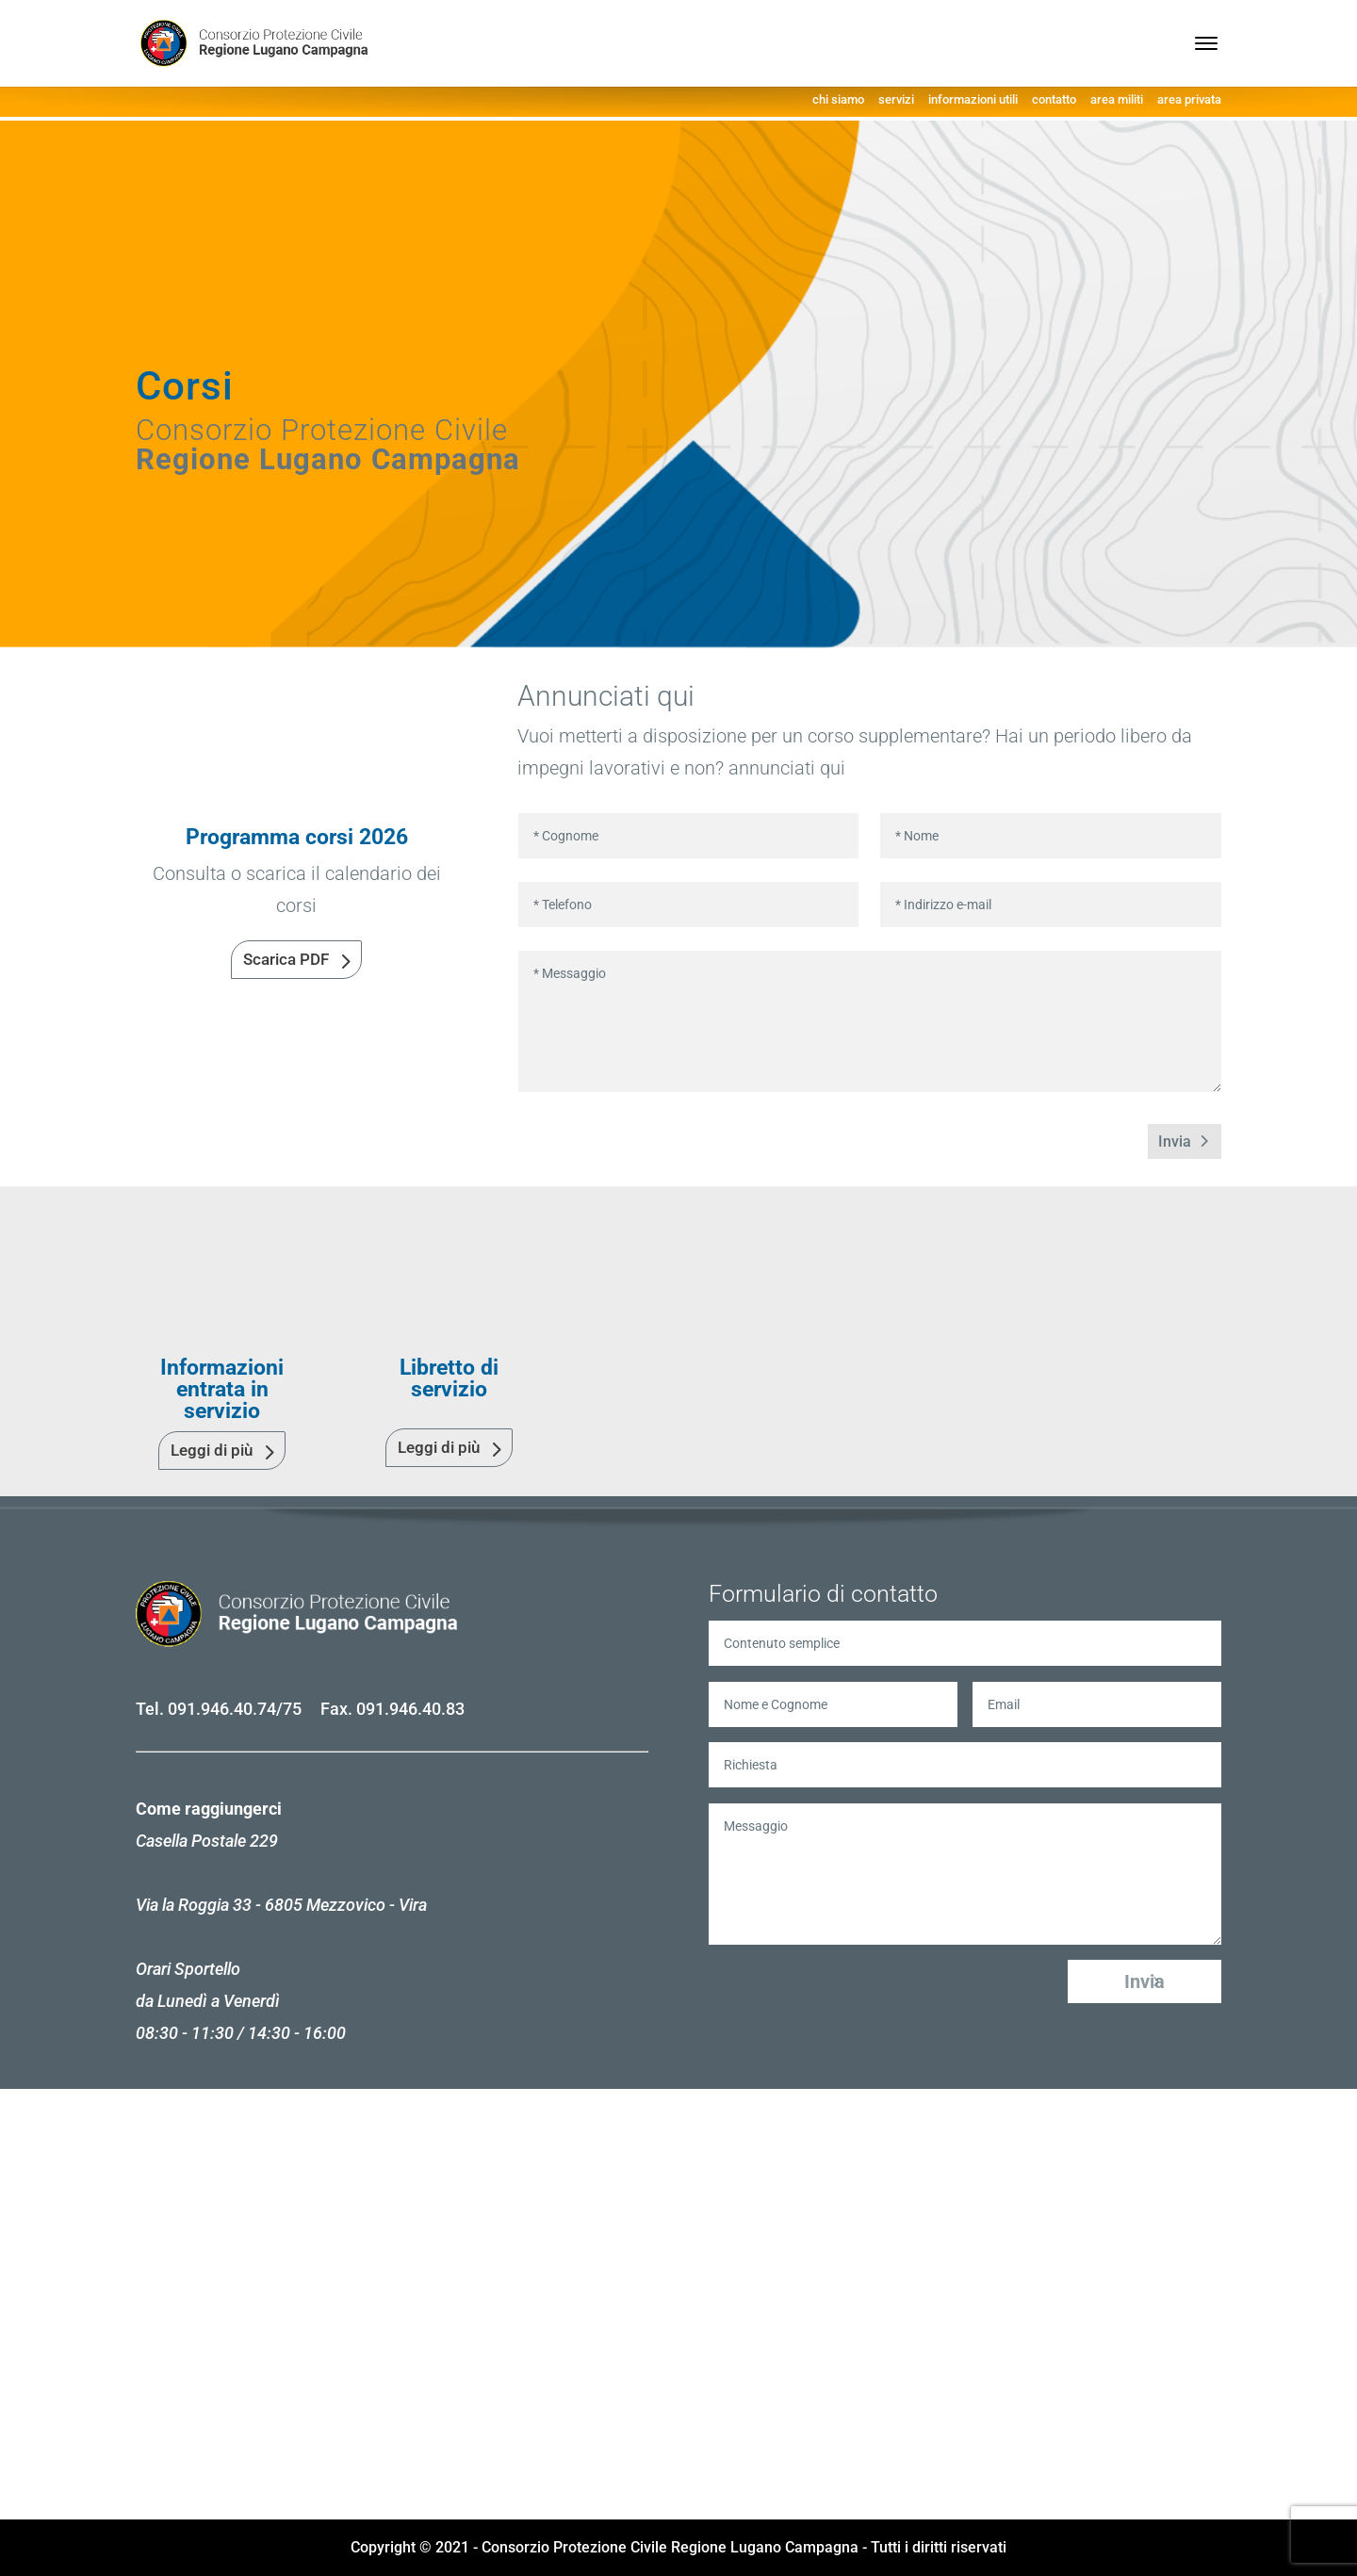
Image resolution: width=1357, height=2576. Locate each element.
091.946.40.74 (222, 1709)
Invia (1174, 1141)
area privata (1189, 99)
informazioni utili (973, 99)
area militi (1116, 99)
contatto (1054, 99)
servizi (896, 99)
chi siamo (838, 99)
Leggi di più (212, 1450)
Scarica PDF (286, 959)
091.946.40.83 (410, 1709)
